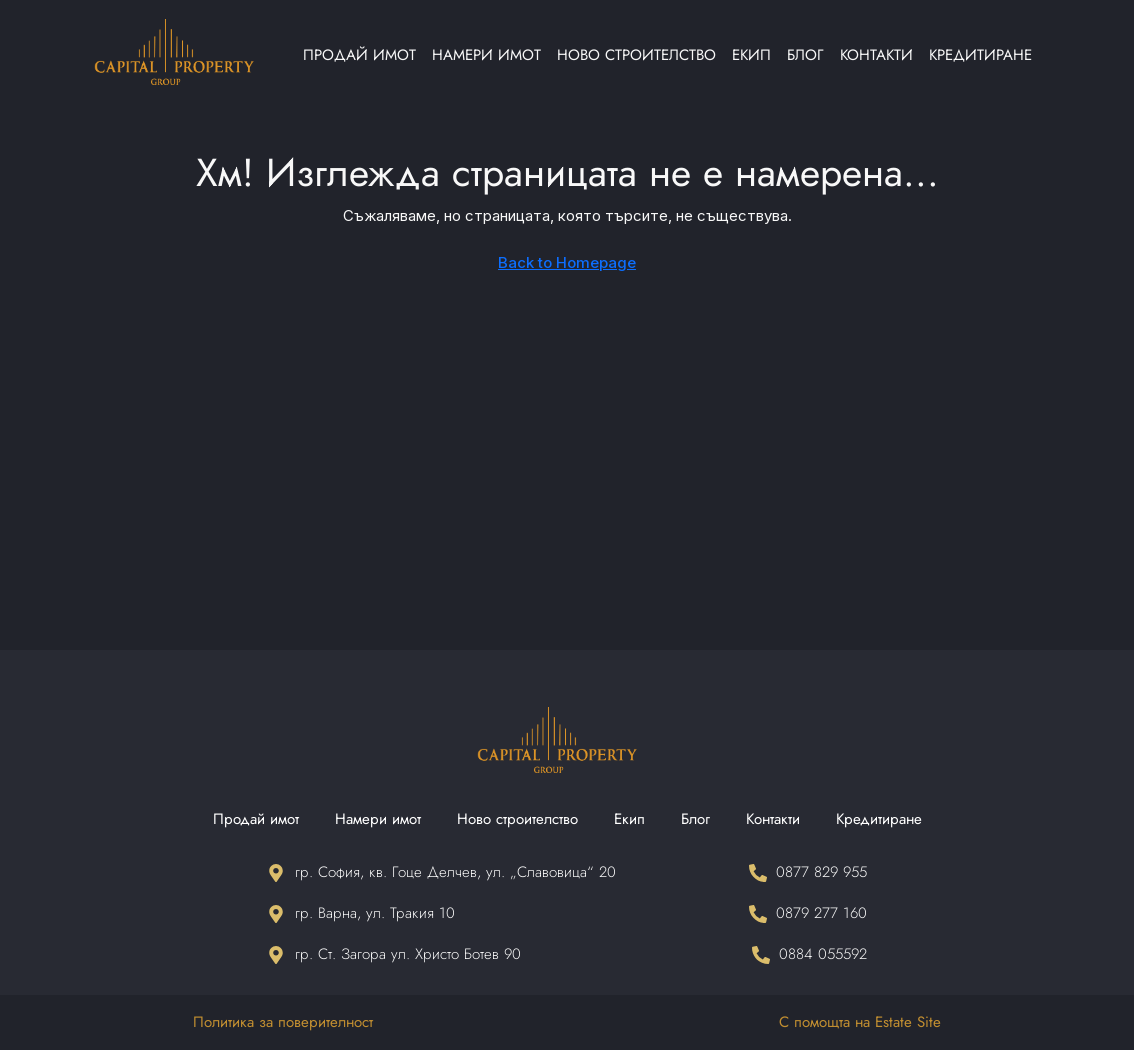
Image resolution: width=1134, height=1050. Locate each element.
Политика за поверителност (283, 1022)
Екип (751, 55)
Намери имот (486, 55)
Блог (805, 55)
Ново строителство (636, 55)
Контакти (876, 55)
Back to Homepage (567, 262)
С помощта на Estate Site (860, 1022)
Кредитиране (980, 55)
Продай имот (359, 55)
